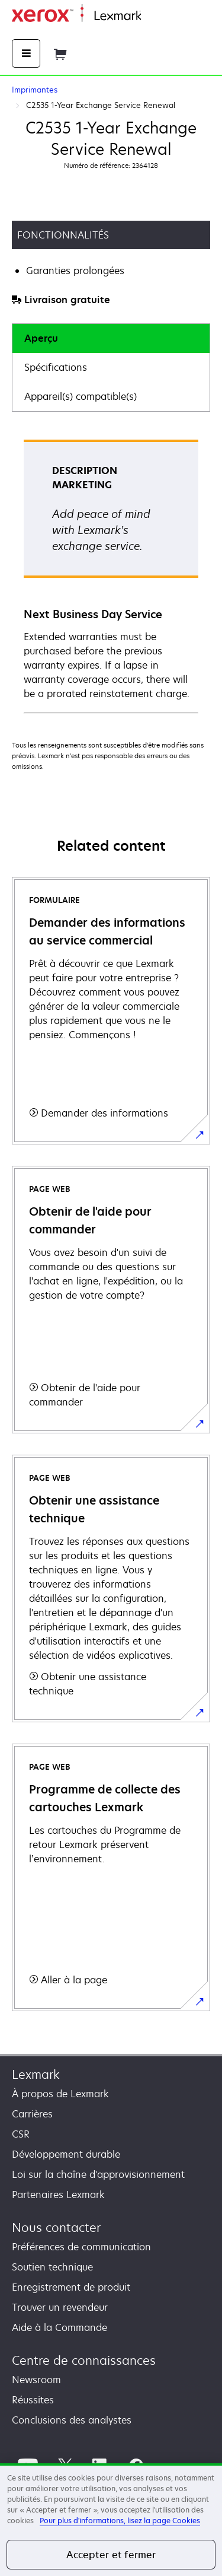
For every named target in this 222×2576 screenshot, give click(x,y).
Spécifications (55, 367)
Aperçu (41, 338)
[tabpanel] (111, 576)
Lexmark (36, 2074)
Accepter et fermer (111, 2554)
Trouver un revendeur (60, 2307)
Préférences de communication (81, 2246)
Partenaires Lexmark (58, 2194)
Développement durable (66, 2154)
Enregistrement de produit (71, 2287)
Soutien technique (52, 2266)
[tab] (111, 338)
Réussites (33, 2399)
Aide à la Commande (59, 2327)
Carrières (32, 2113)
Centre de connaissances (84, 2360)
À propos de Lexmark (60, 2093)
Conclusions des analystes (71, 2419)
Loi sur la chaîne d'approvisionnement (98, 2174)
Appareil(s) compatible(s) (80, 396)
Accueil (155, 16)
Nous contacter (56, 2227)
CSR (21, 2134)
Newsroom (36, 2379)
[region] (111, 2519)
